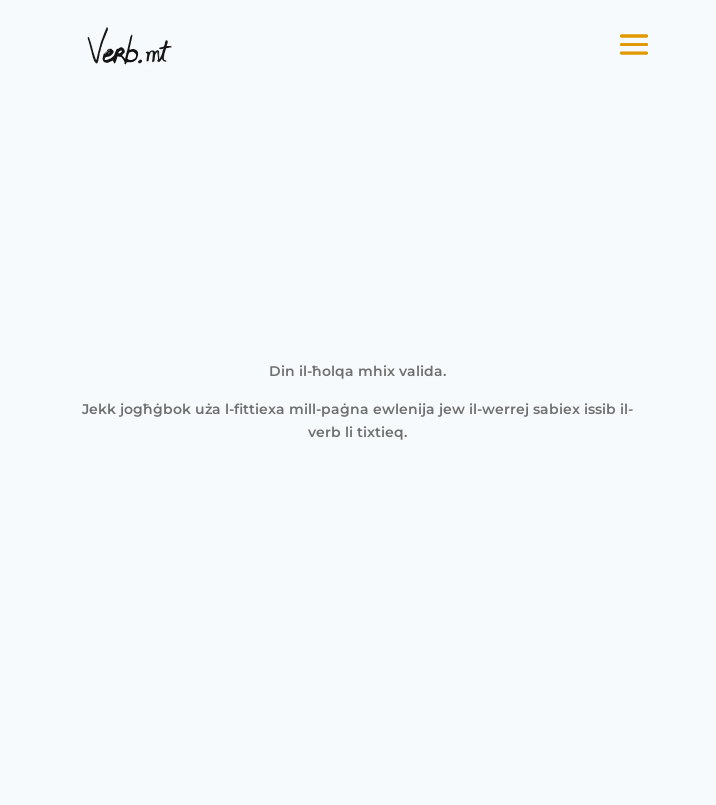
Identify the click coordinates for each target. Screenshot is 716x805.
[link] (129, 45)
